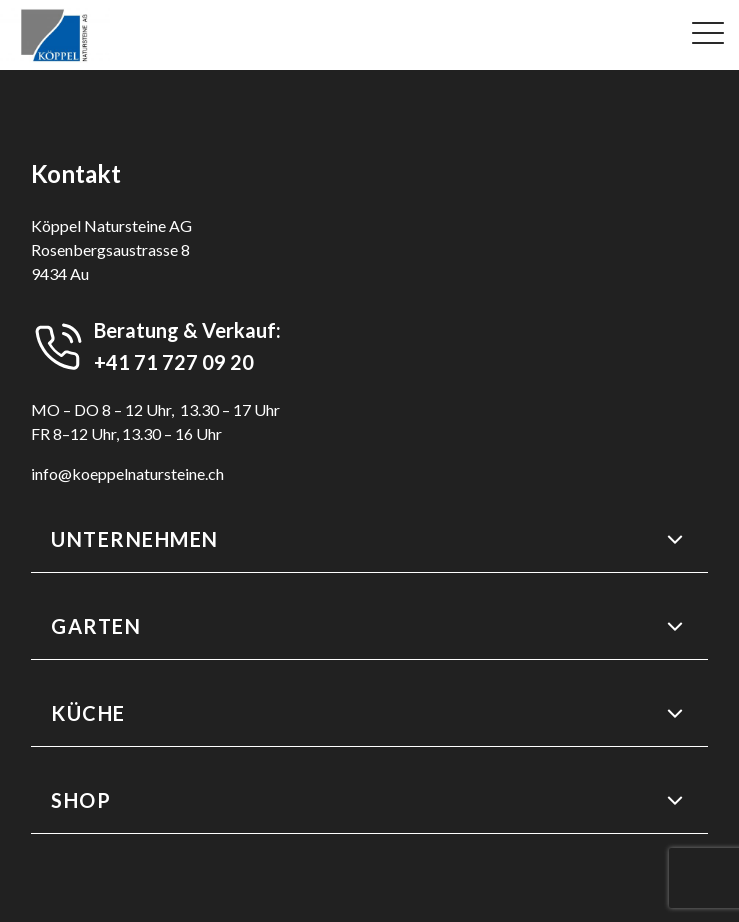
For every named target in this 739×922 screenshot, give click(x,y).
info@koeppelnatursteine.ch (127, 473)
